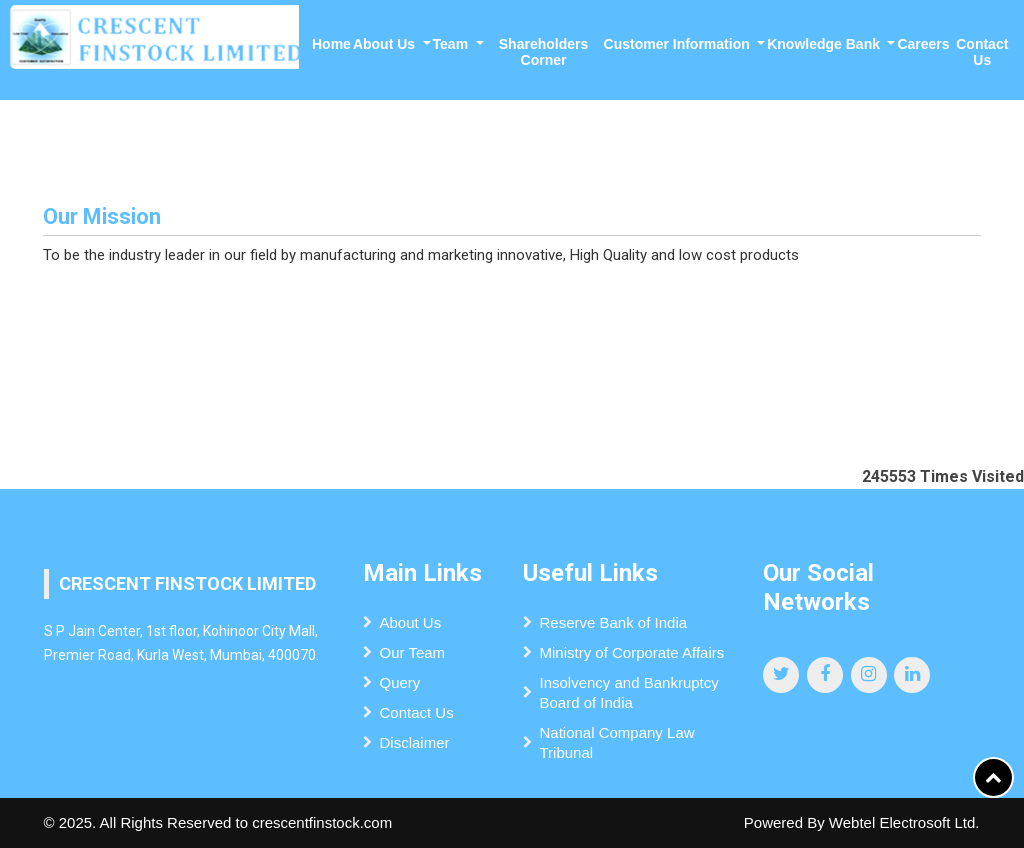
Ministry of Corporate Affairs (631, 652)
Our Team (412, 652)
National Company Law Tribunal (616, 742)
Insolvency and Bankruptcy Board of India (628, 692)
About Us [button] (386, 44)
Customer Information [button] (679, 44)
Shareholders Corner (543, 52)
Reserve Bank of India (613, 622)
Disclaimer (414, 742)
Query (399, 682)
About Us (410, 622)
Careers (923, 44)
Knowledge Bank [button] (825, 44)
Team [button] (452, 44)
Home (331, 44)
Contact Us (982, 52)
